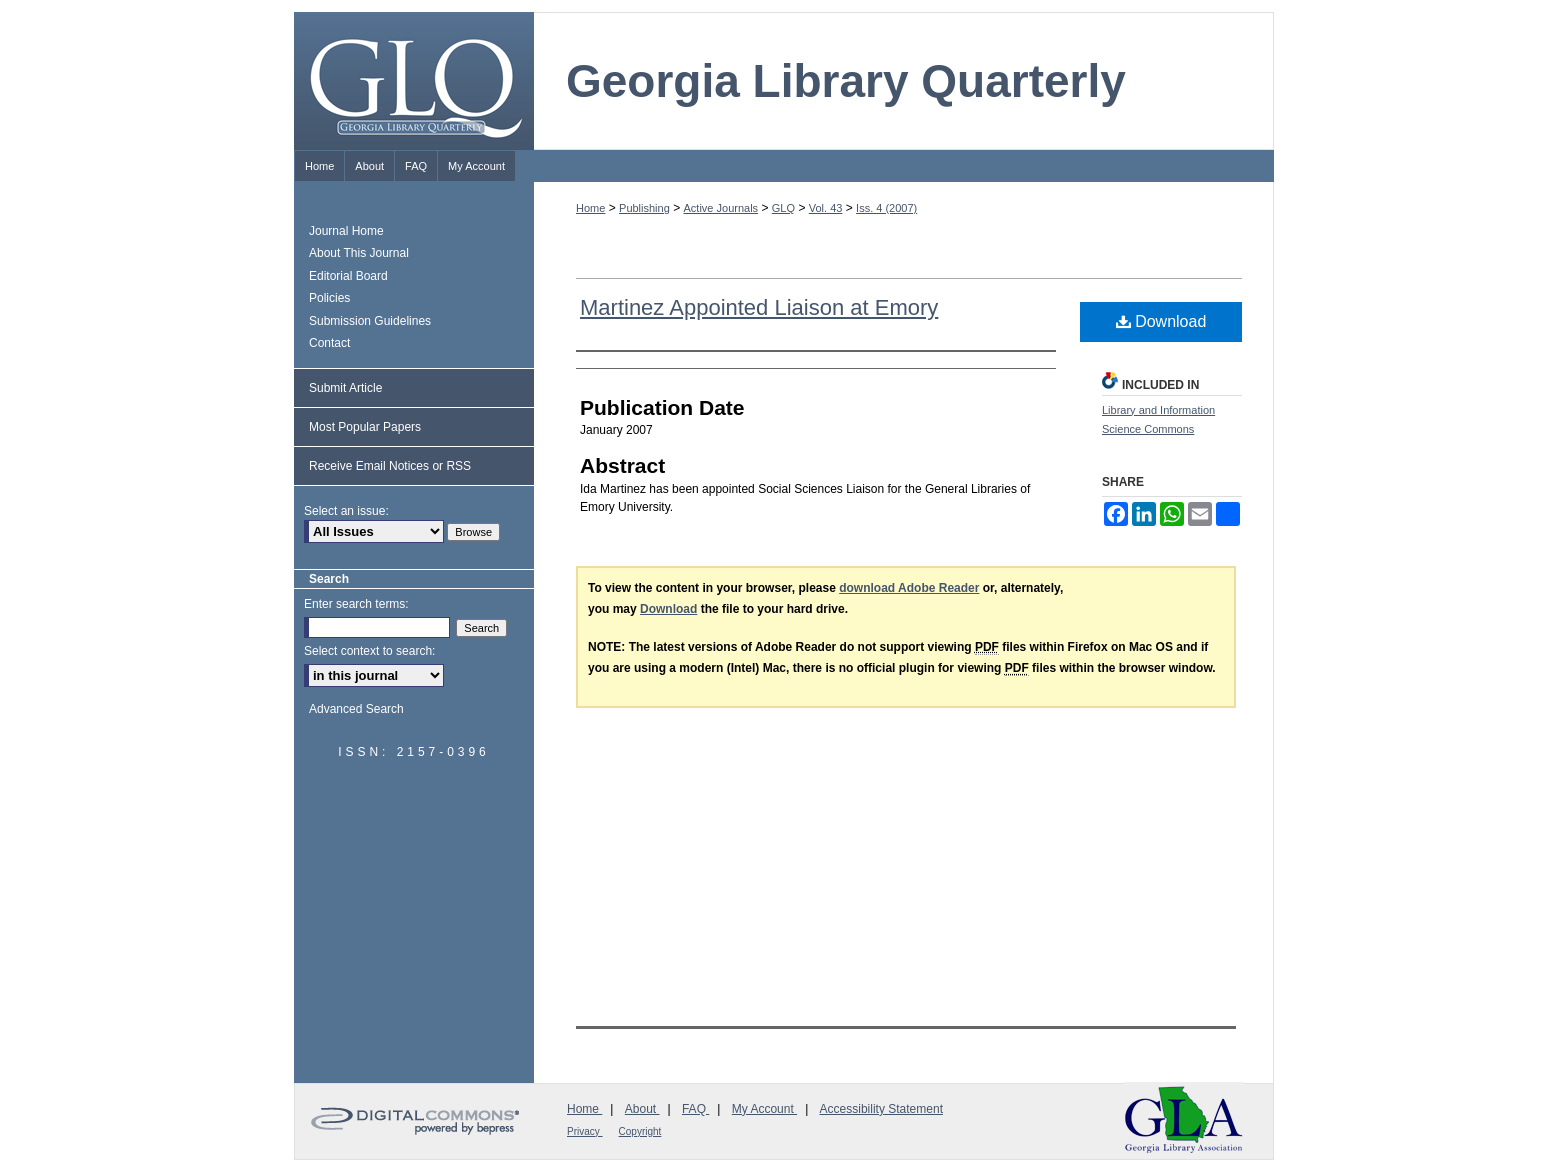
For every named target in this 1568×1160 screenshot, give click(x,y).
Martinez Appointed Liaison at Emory (759, 307)
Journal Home (346, 231)
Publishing (644, 208)
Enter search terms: (356, 604)
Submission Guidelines (370, 321)
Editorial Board (348, 276)
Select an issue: (346, 511)
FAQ (695, 1109)
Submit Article (345, 388)
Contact (329, 343)
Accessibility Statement (881, 1109)
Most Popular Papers (365, 427)
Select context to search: (369, 651)
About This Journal (359, 253)
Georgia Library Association (1184, 1119)
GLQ (783, 208)
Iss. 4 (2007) (886, 208)
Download (1161, 321)
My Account (764, 1109)
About (642, 1109)
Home (590, 208)
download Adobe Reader (909, 588)
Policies (329, 298)
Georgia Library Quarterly (846, 81)
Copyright (640, 1131)
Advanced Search (356, 709)
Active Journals (721, 208)
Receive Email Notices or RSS (390, 466)
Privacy (585, 1131)
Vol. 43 (826, 208)
